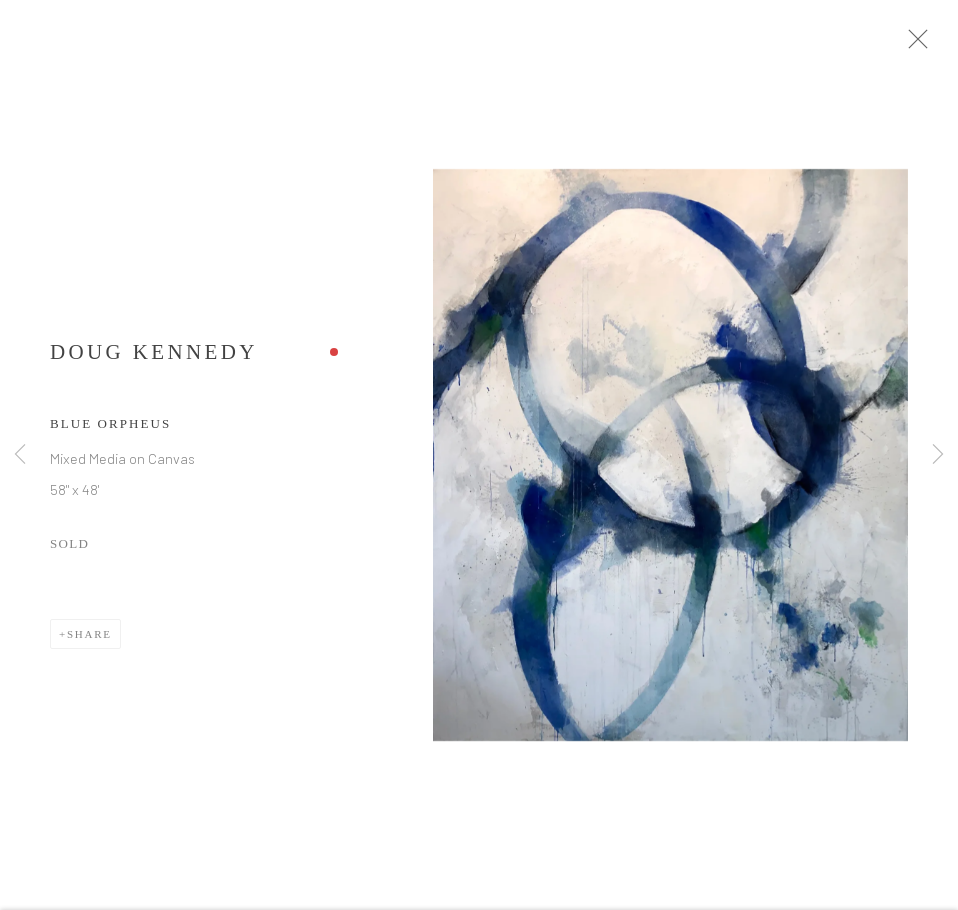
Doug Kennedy (154, 359)
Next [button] (938, 455)
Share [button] (89, 641)
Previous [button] (20, 455)
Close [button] (927, 45)
